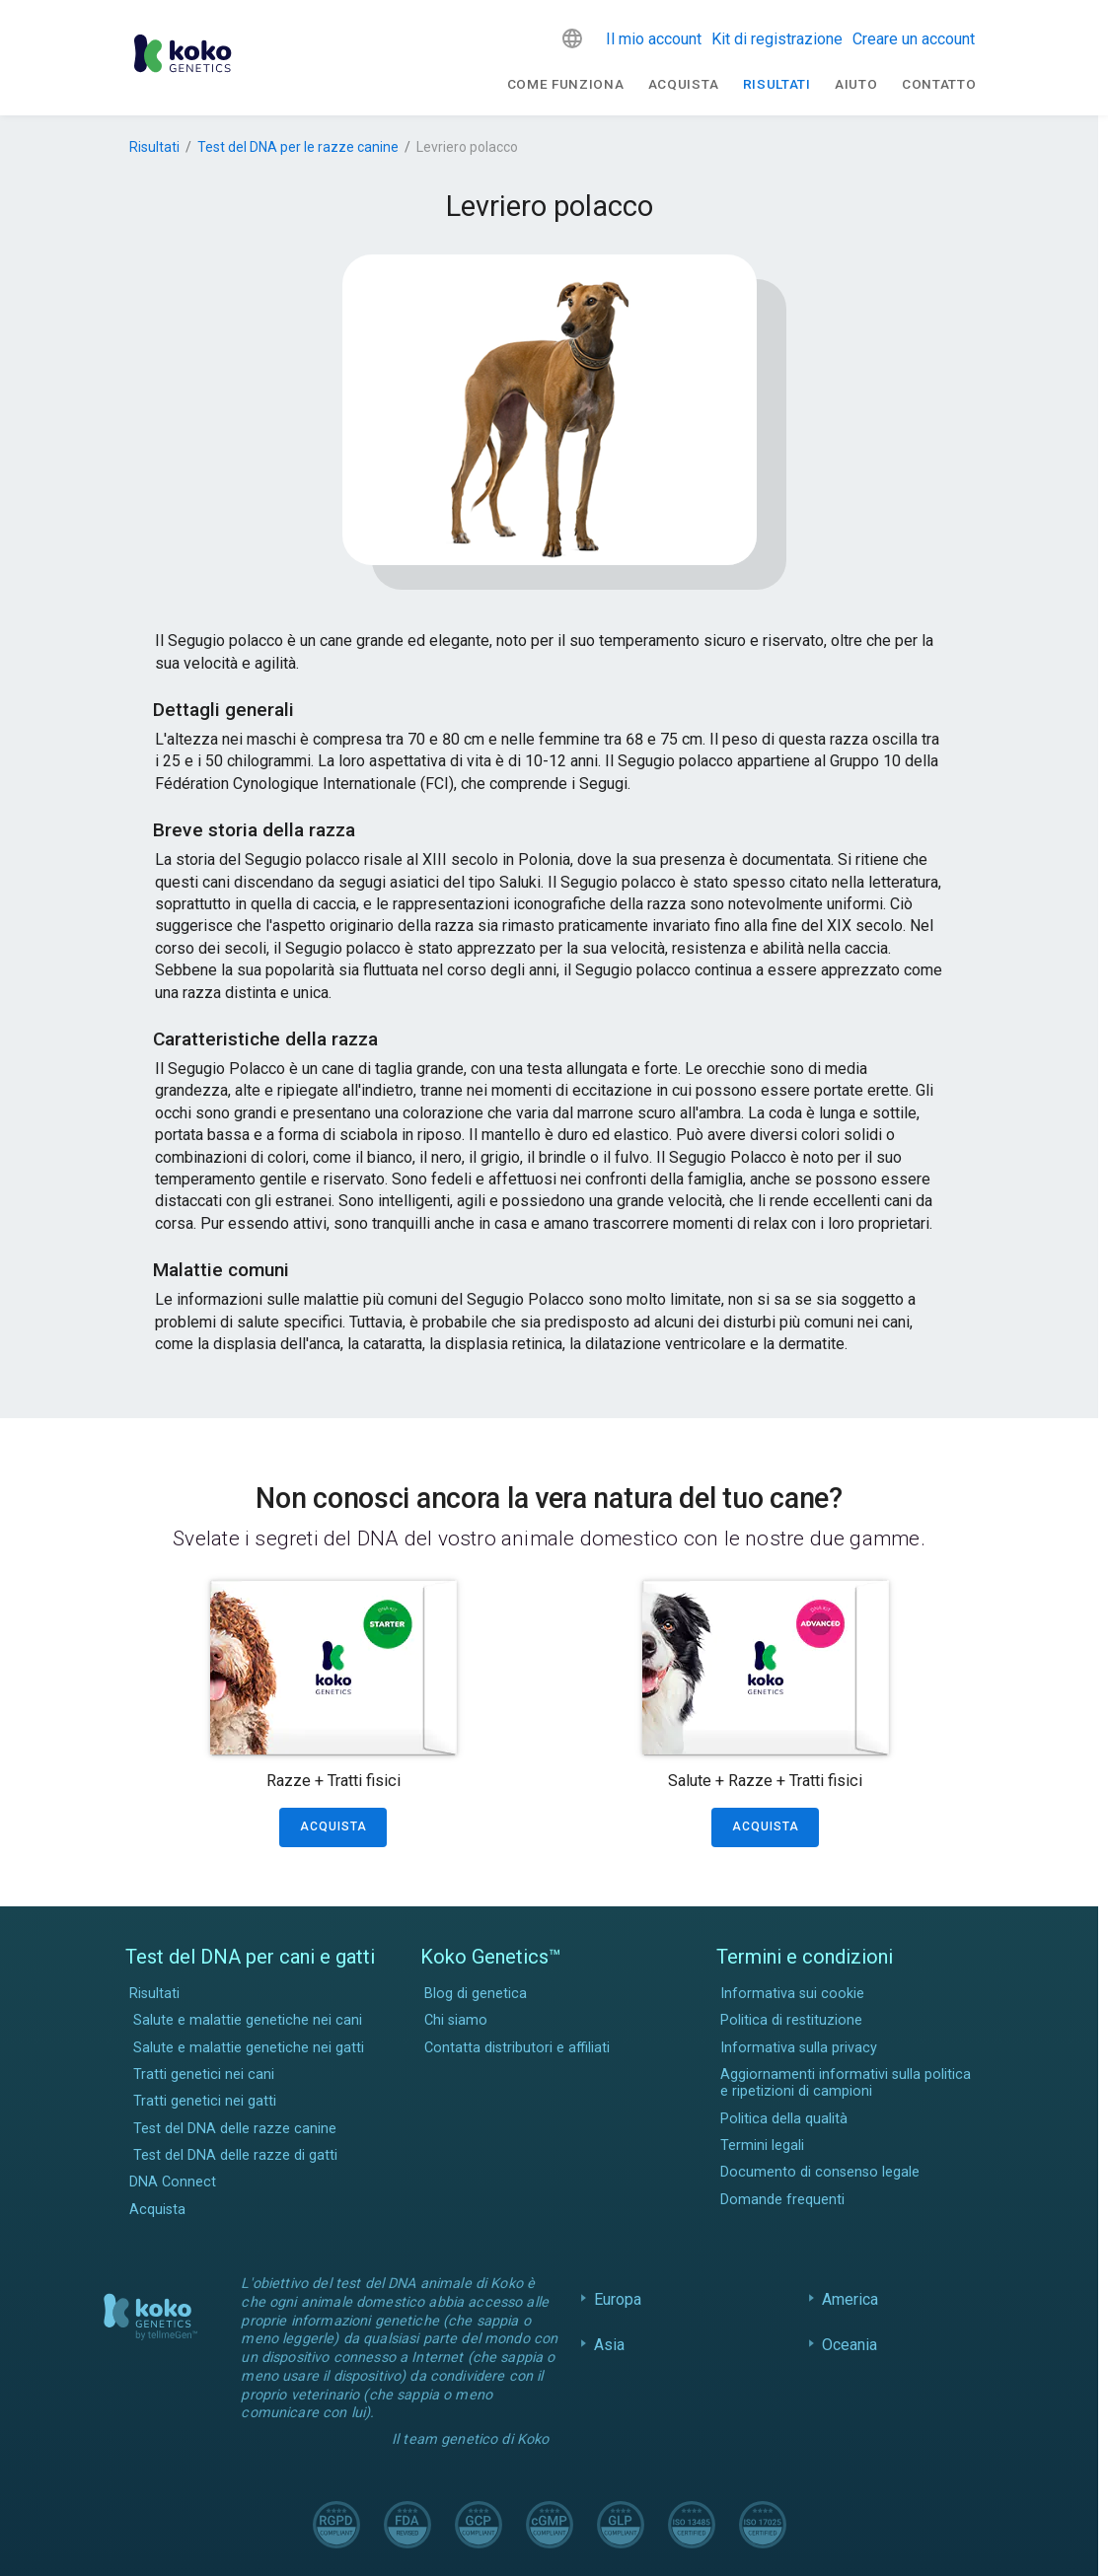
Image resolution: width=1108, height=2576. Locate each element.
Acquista (683, 84)
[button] (572, 38)
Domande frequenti (782, 2199)
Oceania (850, 2344)
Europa (618, 2299)
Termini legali (762, 2145)
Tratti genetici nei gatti (204, 2101)
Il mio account (654, 39)
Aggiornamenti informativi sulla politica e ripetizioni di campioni (845, 2083)
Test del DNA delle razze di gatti (235, 2155)
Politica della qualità (784, 2119)
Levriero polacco (467, 147)
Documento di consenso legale (820, 2172)
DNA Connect (172, 2182)
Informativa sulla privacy (798, 2047)
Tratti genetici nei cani (203, 2074)
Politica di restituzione (791, 2020)
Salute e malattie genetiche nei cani (247, 2020)
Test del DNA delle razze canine (234, 2128)
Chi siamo (455, 2020)
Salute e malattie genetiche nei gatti (248, 2047)
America (850, 2299)
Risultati (777, 84)
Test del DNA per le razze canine (298, 147)
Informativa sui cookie (792, 1993)
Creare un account (913, 39)
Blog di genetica (475, 1993)
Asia (610, 2344)
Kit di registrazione (777, 39)
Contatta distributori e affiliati (517, 2047)
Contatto (939, 84)
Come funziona (566, 84)
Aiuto (856, 84)
